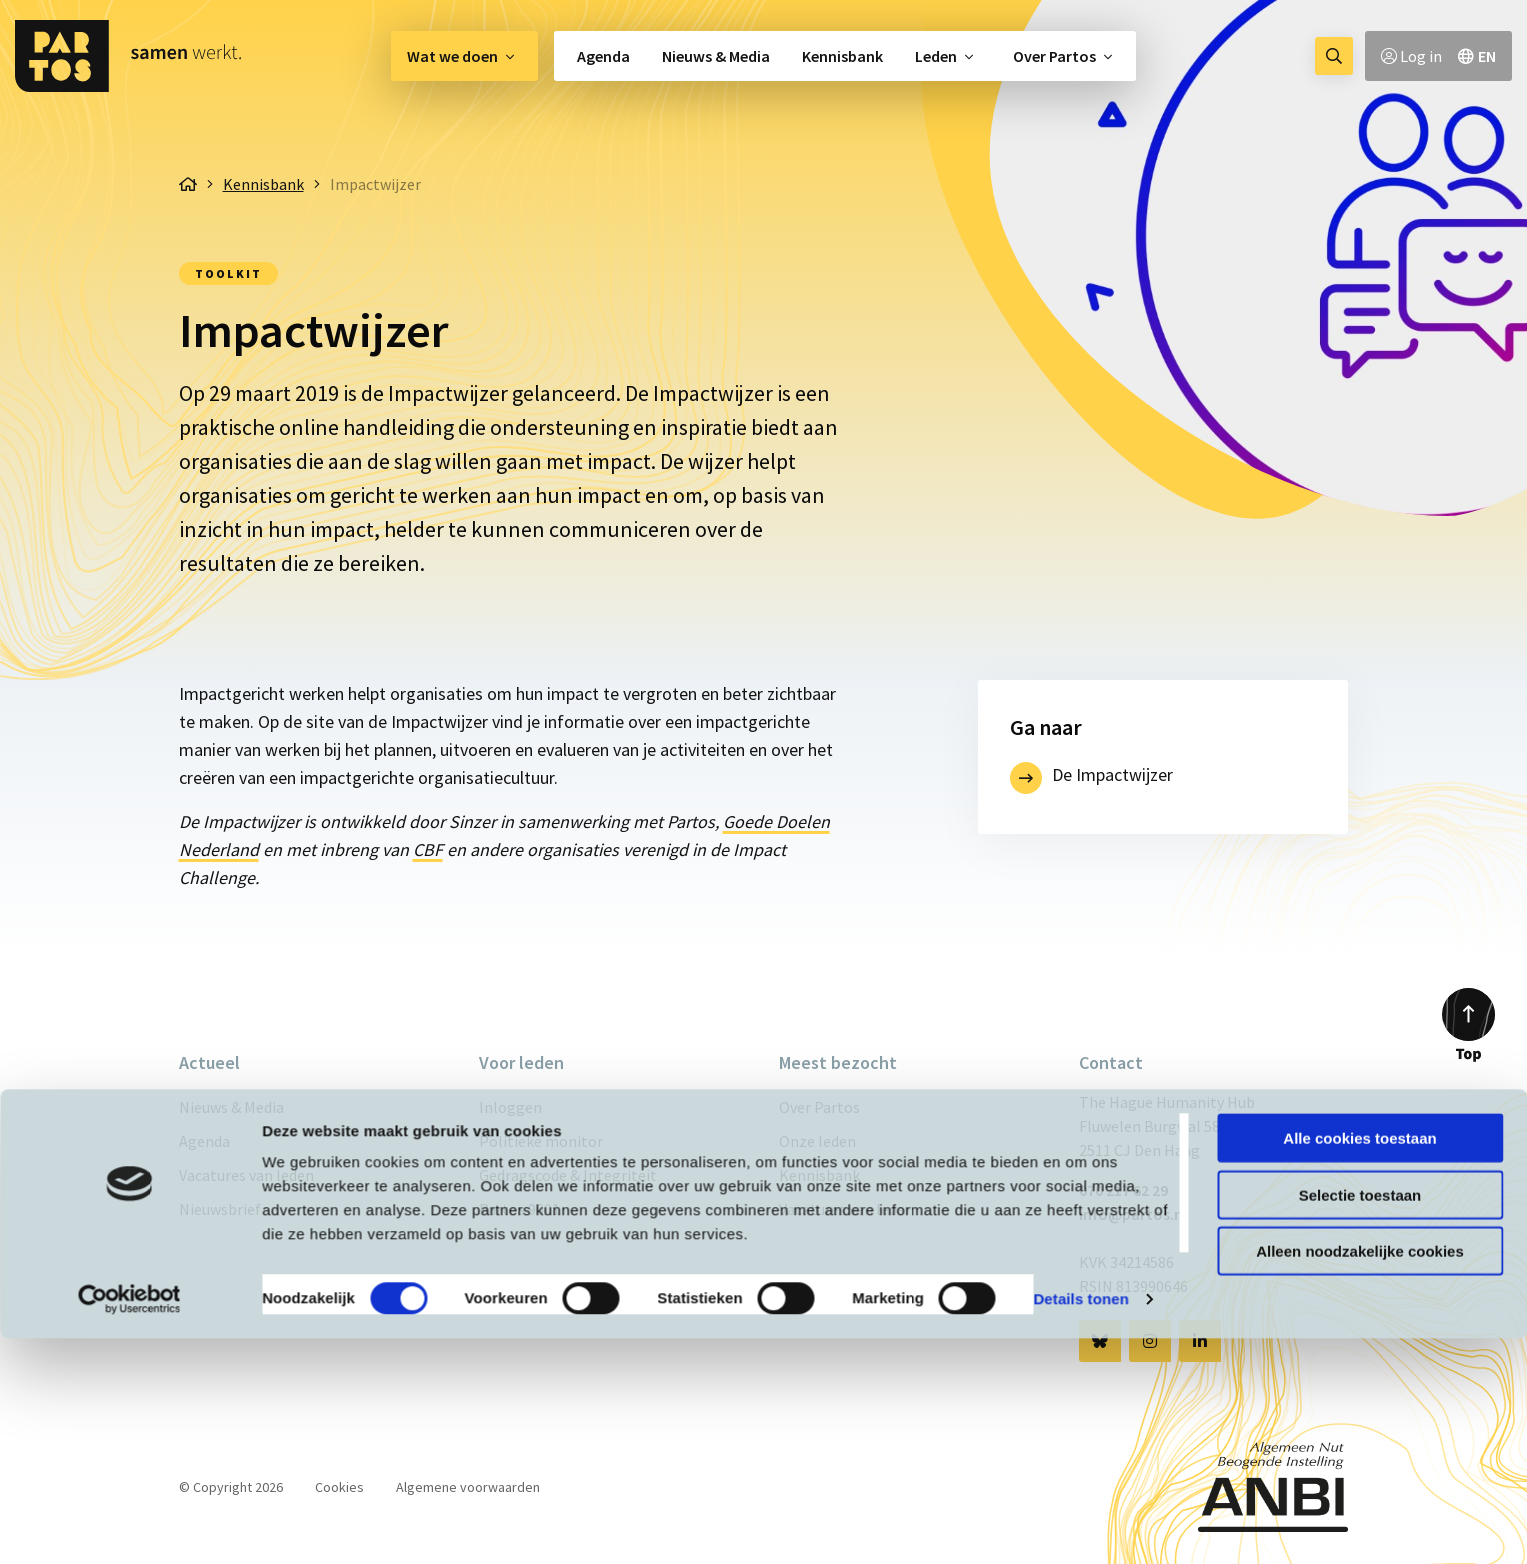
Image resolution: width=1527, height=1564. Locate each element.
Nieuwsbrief (220, 1209)
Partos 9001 (519, 1209)
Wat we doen (452, 56)
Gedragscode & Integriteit (568, 1175)
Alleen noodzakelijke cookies (1360, 1476)
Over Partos (1054, 56)
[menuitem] (464, 56)
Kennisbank (842, 56)
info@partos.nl (1133, 1214)
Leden (936, 56)
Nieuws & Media (716, 56)
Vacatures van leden (246, 1175)
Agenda (603, 56)
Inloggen (510, 1107)
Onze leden (817, 1141)
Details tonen (1080, 1524)
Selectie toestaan (1360, 1420)
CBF (428, 849)
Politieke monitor (541, 1141)
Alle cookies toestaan (1359, 1363)
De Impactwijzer (1112, 774)
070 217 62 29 (1123, 1190)
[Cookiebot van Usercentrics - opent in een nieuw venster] (129, 1525)
